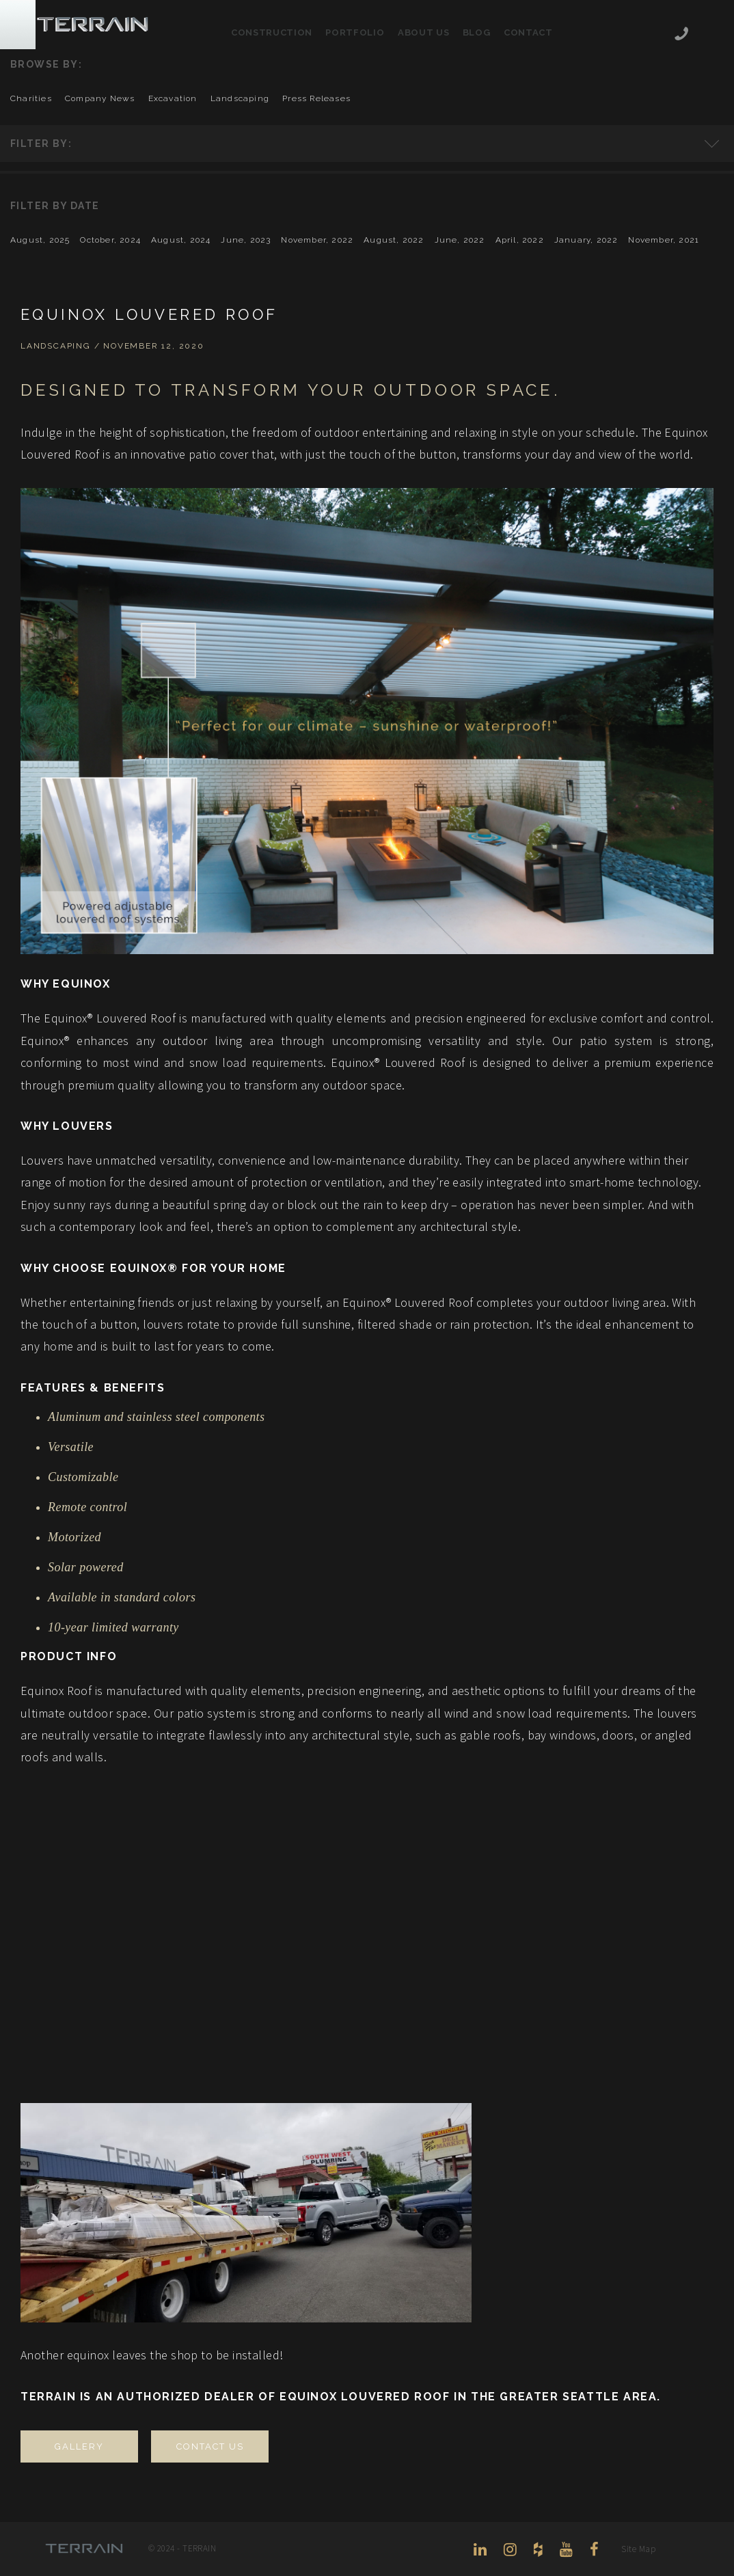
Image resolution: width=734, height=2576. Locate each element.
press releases (316, 98)
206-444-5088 (681, 35)
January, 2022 (586, 240)
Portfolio (354, 32)
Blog (477, 32)
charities (31, 98)
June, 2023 (246, 240)
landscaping (239, 98)
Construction (271, 32)
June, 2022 (460, 240)
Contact (528, 32)
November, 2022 (317, 240)
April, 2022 (519, 240)
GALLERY (79, 2446)
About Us (423, 32)
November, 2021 (663, 240)
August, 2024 (180, 240)
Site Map (638, 2549)
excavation (173, 98)
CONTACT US (210, 2446)
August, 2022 (394, 240)
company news (100, 98)
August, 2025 (40, 240)
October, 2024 (110, 240)
